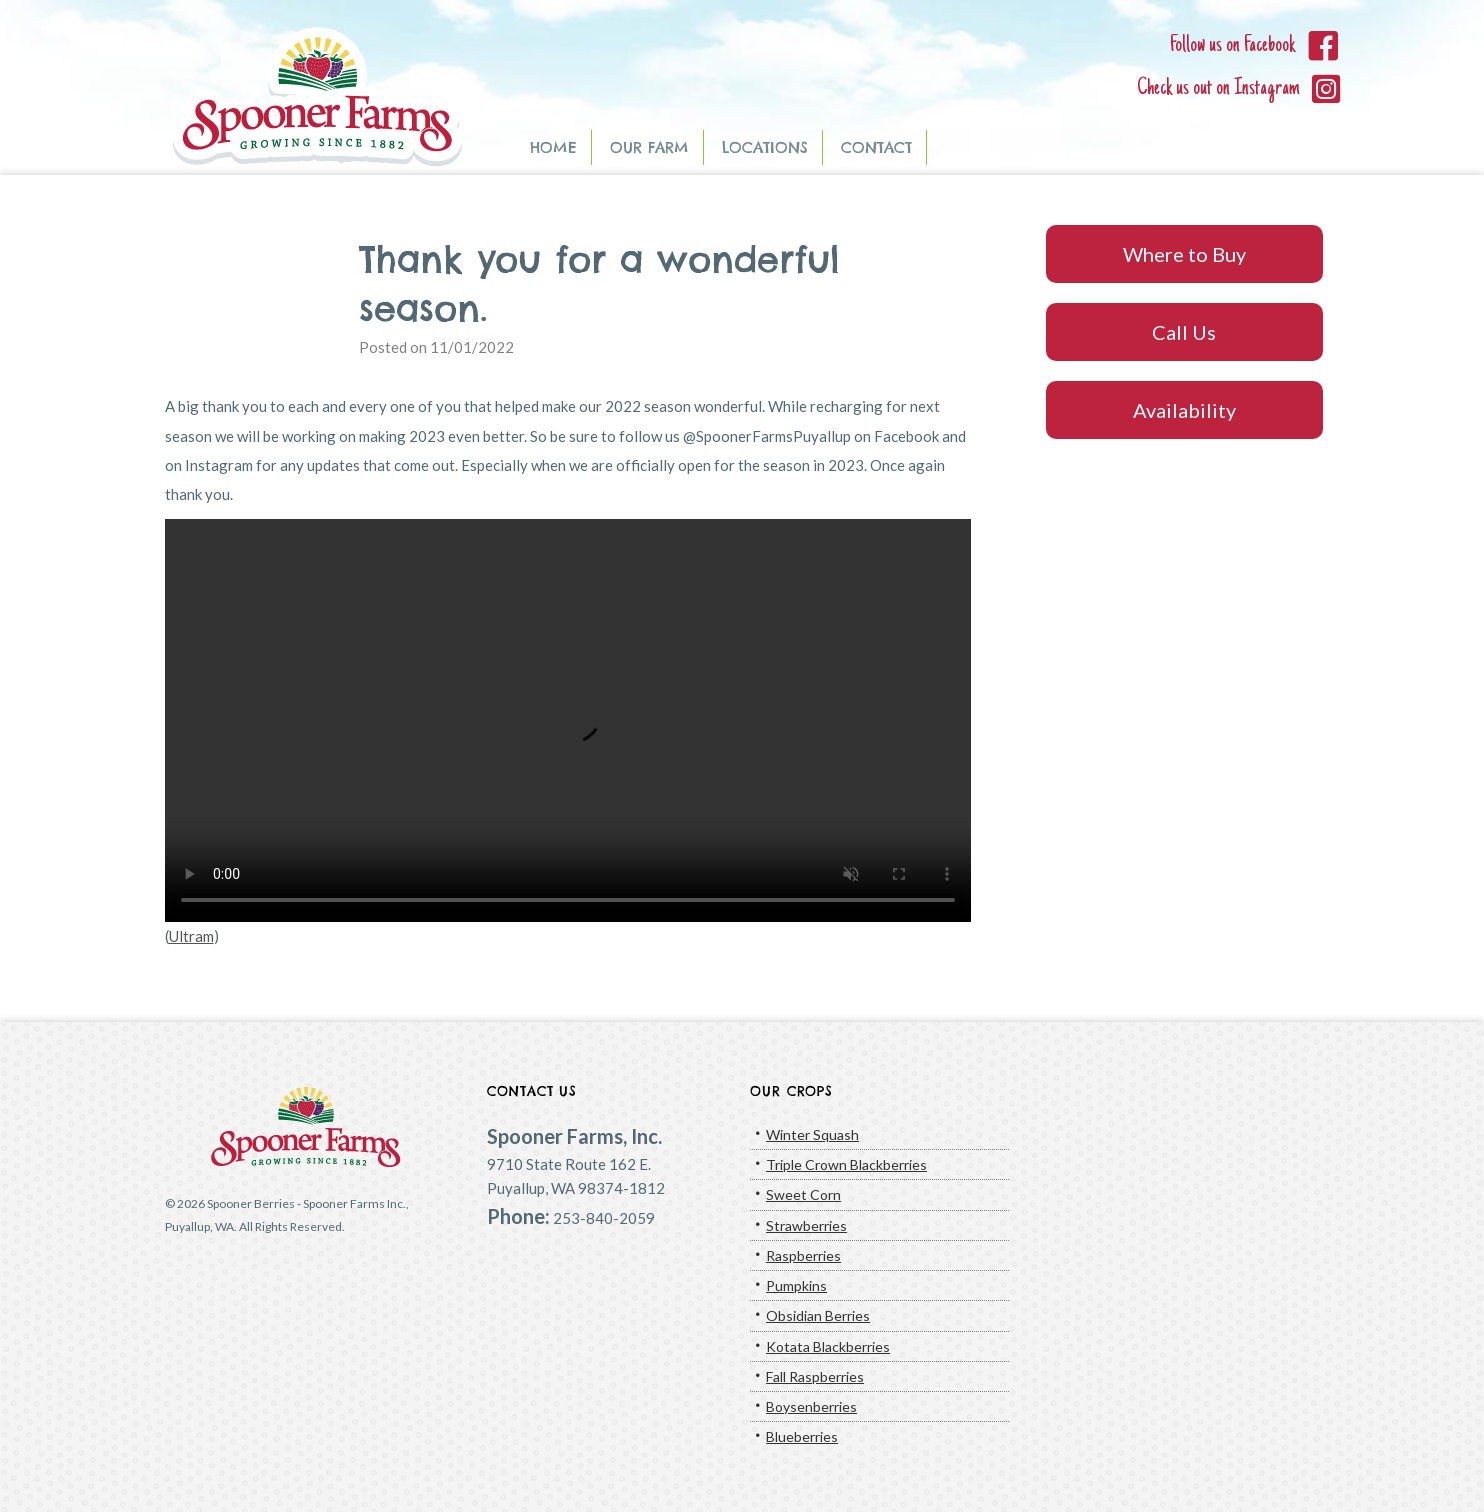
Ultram (191, 936)
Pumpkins (796, 1285)
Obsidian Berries (818, 1315)
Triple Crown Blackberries (846, 1164)
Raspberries (803, 1255)
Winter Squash (812, 1134)
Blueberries (802, 1436)
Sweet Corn (803, 1194)
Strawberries (806, 1225)
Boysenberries (811, 1406)
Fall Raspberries (815, 1376)
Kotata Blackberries (828, 1346)
